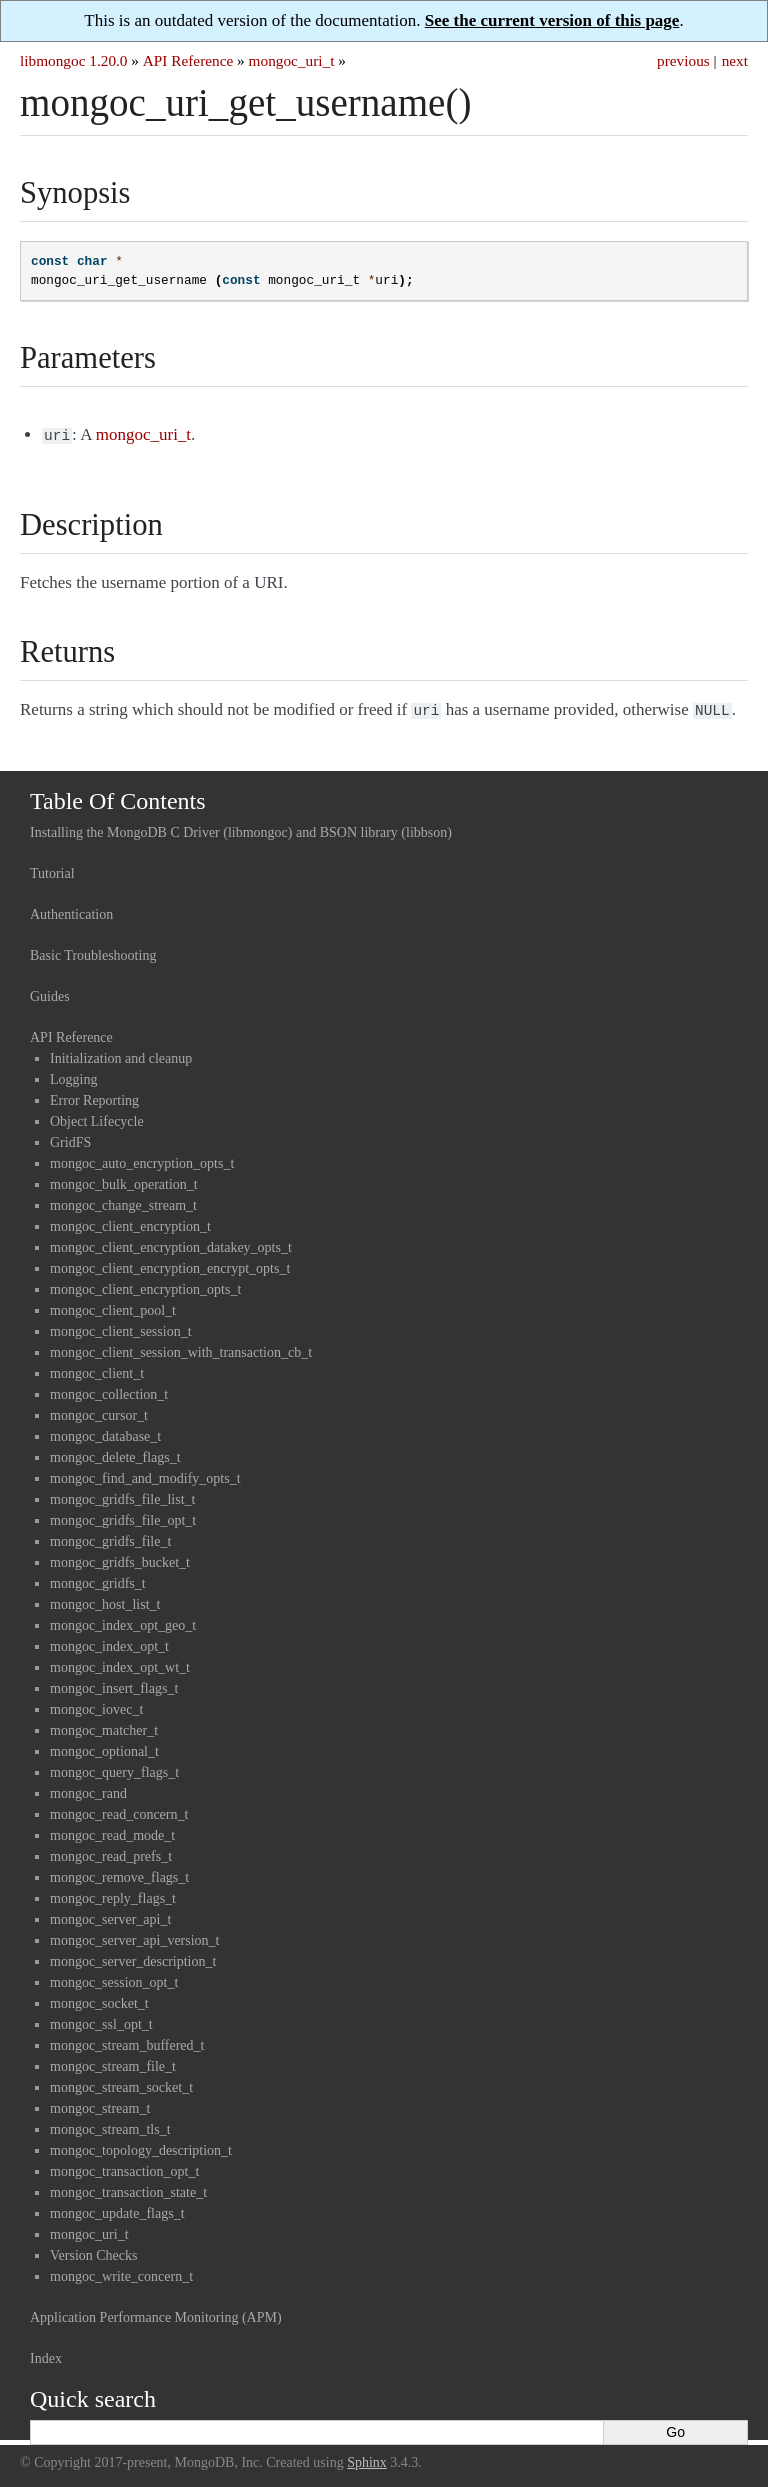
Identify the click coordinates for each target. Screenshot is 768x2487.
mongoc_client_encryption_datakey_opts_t (171, 1243)
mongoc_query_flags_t (114, 1768)
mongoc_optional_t (104, 1747)
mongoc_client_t (97, 1369)
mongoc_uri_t (292, 60)
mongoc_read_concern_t (119, 1810)
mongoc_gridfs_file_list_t (122, 1495)
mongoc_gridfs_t (98, 1579)
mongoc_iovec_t (96, 1705)
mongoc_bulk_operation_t (124, 1180)
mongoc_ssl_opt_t (101, 2020)
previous (683, 60)
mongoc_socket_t (99, 1999)
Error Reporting (94, 1096)
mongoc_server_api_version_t (135, 1936)
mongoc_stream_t (100, 2104)
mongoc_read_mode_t (112, 1831)
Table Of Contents (118, 797)
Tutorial (52, 869)
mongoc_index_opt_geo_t (123, 1621)
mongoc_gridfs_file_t (110, 1537)
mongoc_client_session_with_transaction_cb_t (181, 1348)
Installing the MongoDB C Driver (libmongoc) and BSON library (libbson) (241, 828)
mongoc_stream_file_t (113, 2062)
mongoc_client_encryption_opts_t (145, 1285)
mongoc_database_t (105, 1432)
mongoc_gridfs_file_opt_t (123, 1516)
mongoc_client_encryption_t (130, 1222)
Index (46, 2354)
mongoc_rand (88, 1789)
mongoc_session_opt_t (114, 1978)
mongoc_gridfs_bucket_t (120, 1558)
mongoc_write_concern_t (121, 2272)
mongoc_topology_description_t (141, 2146)
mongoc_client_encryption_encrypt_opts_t (170, 1264)
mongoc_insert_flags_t (114, 1684)
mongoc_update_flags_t (117, 2209)
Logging (73, 1075)
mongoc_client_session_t (121, 1327)
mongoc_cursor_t (99, 1411)
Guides (50, 992)
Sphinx (367, 2458)
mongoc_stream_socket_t (121, 2083)
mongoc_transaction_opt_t (124, 2167)
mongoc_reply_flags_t (113, 1894)
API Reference (188, 60)
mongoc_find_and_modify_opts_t (145, 1474)
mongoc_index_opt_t (109, 1642)
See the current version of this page (552, 20)
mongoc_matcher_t (104, 1726)
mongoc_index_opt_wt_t (120, 1663)
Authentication (71, 910)
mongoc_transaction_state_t (128, 2188)
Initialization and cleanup (121, 1054)
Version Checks (94, 2251)
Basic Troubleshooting (93, 951)
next (735, 60)
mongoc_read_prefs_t (111, 1852)
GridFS (70, 1138)
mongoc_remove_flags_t (119, 1873)
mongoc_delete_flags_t (115, 1453)
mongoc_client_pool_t (113, 1306)
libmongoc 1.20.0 (74, 60)
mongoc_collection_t (109, 1390)
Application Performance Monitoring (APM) (156, 2313)
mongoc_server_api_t (110, 1915)
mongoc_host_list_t (105, 1600)
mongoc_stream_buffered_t (127, 2041)
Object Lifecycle (97, 1117)
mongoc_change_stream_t (123, 1201)
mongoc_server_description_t (133, 1957)
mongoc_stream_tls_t (110, 2125)
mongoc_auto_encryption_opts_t (142, 1159)
